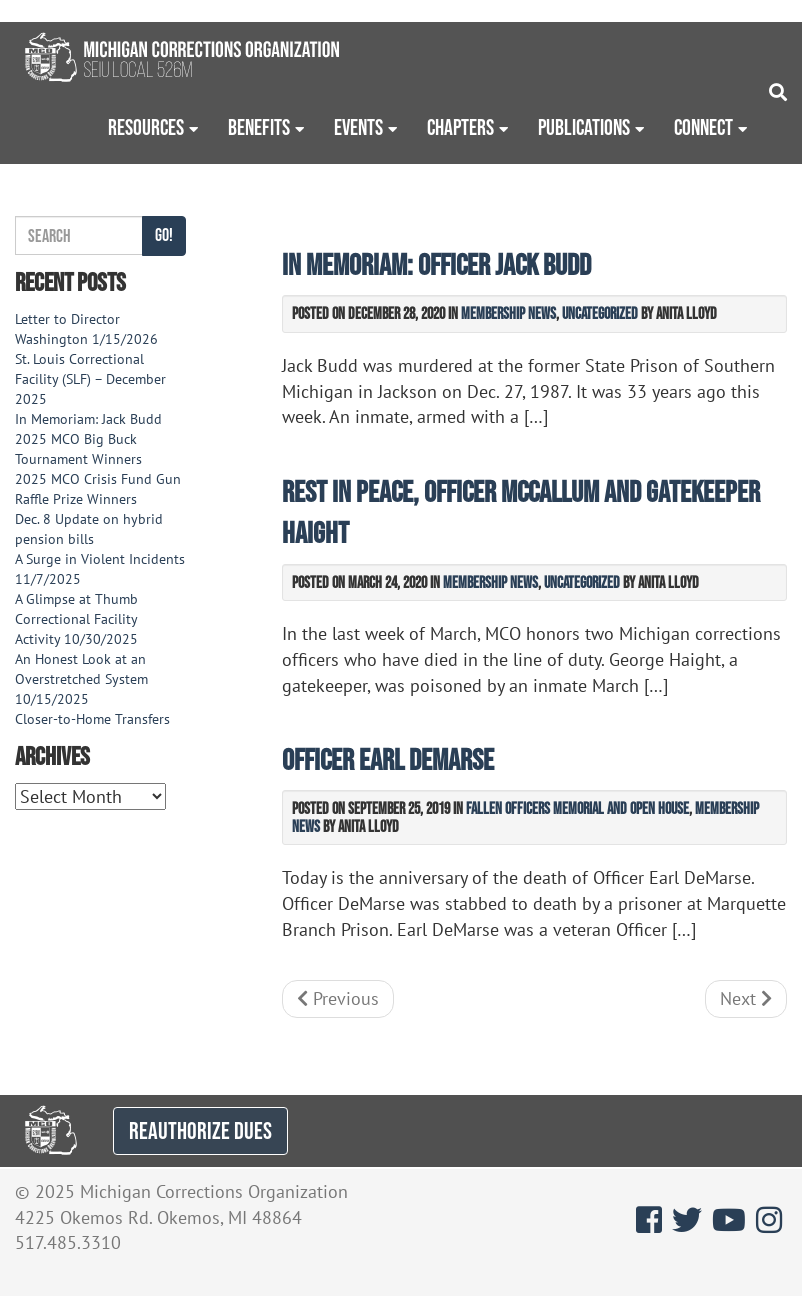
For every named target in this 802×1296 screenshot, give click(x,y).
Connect (703, 127)
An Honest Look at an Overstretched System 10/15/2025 (81, 679)
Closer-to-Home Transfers (94, 719)
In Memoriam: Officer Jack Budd (436, 264)
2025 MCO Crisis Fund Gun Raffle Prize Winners (98, 489)
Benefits (259, 127)
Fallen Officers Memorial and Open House (577, 808)
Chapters (460, 127)
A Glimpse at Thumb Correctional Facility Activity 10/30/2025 (76, 619)
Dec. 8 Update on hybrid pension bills (89, 529)
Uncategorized (600, 313)
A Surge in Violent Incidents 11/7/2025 (100, 569)
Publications (584, 127)
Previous (338, 998)
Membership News (508, 313)
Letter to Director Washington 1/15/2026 (86, 329)
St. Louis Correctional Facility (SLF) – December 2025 (90, 379)
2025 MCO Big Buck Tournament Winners (78, 449)
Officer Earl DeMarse (388, 759)
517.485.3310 (68, 1242)
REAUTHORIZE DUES (200, 1130)
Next (746, 998)
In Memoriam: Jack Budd (88, 419)
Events (358, 127)
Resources (146, 127)
